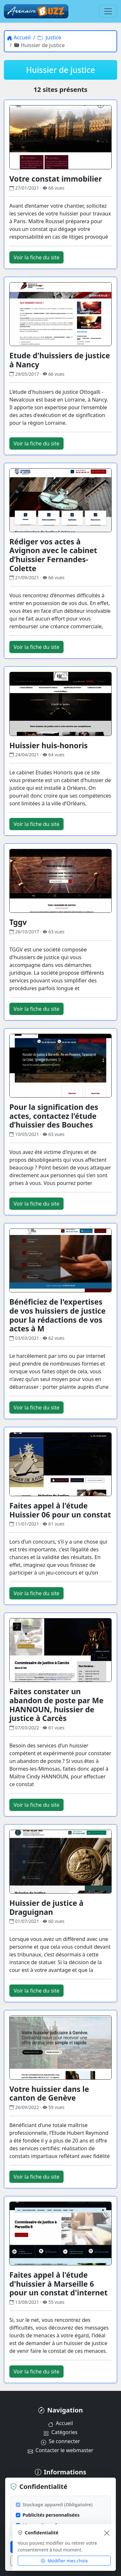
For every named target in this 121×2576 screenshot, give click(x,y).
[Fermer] (107, 2533)
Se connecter (60, 2441)
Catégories (60, 2432)
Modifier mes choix (64, 2560)
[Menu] (108, 11)
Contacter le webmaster (60, 2450)
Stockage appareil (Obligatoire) (58, 2504)
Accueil (60, 2423)
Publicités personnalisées (51, 2515)
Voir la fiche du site (36, 257)
